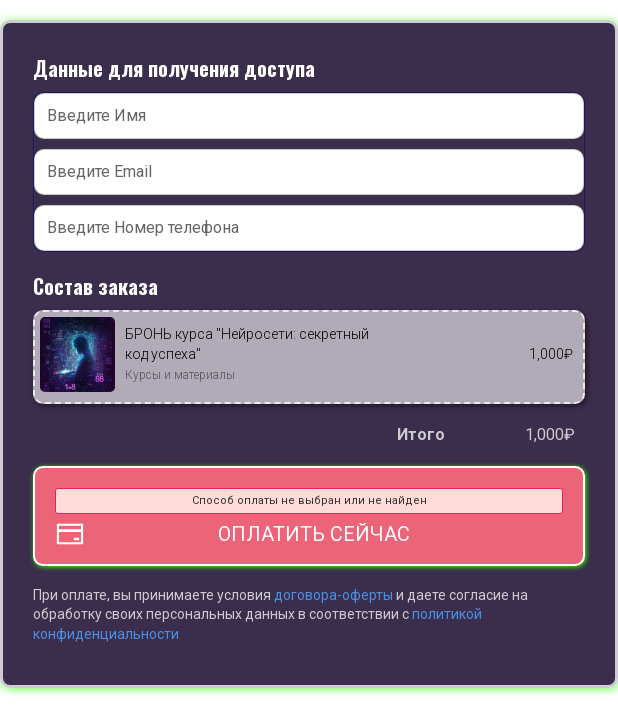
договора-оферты (335, 595)
